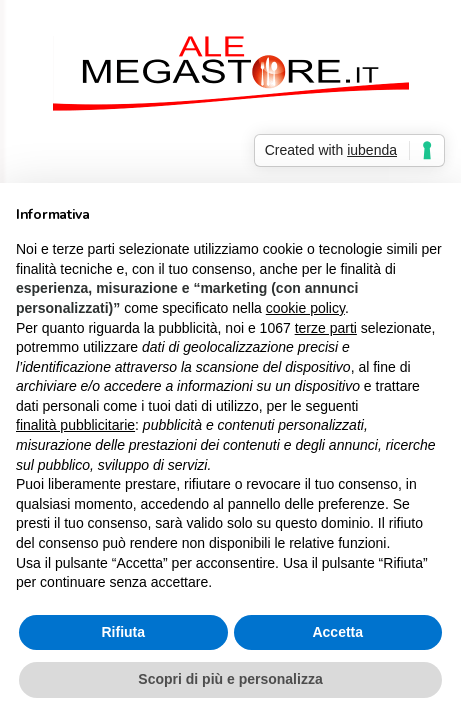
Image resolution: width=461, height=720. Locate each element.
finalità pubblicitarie (75, 425)
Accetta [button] (337, 632)
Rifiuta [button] (123, 632)
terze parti (326, 328)
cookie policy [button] (305, 308)
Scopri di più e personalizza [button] (230, 679)
